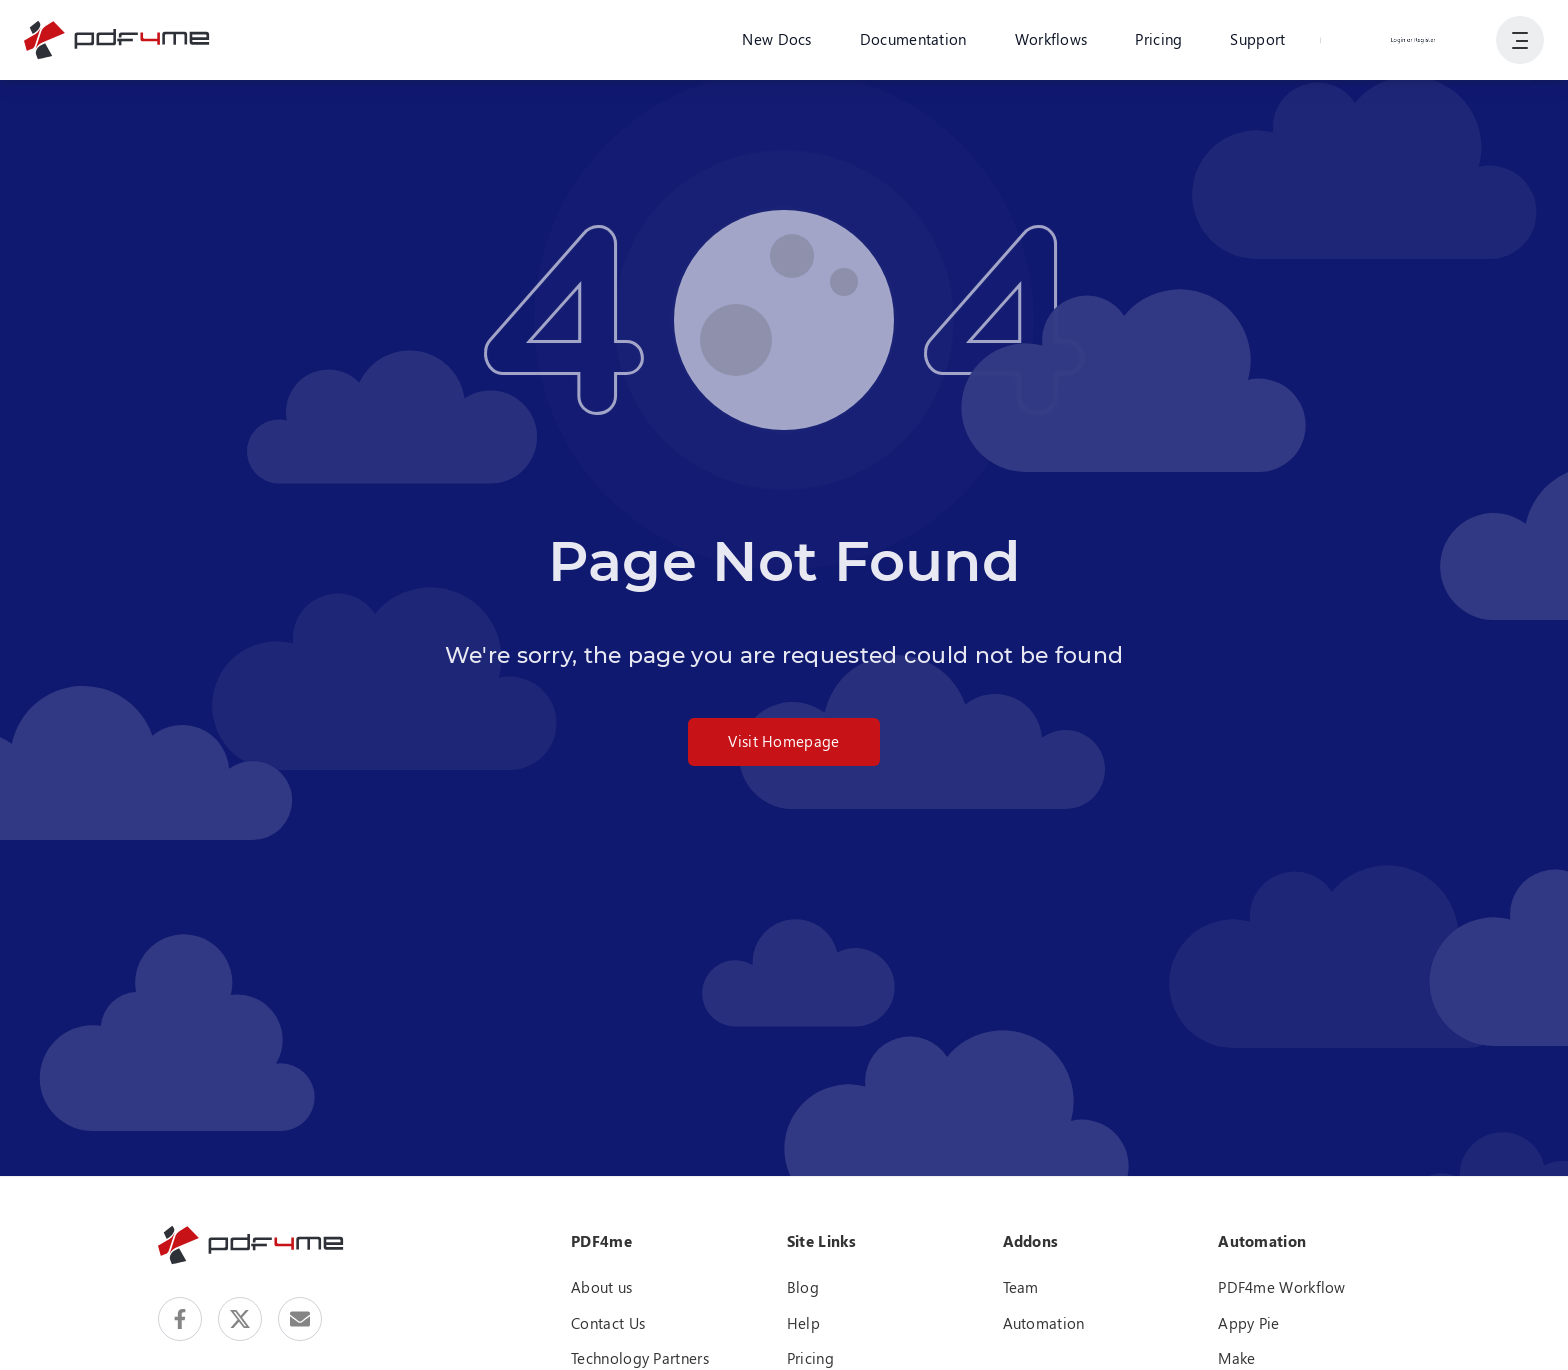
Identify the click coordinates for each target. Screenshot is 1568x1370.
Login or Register (1413, 39)
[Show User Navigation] (1520, 40)
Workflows (1051, 39)
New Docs (776, 39)
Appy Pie (1248, 1323)
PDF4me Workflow (1282, 1287)
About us (601, 1287)
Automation (1044, 1323)
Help (803, 1323)
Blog (803, 1287)
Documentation (913, 39)
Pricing (1158, 39)
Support (1257, 39)
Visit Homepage (783, 741)
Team (1021, 1287)
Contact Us (608, 1323)
